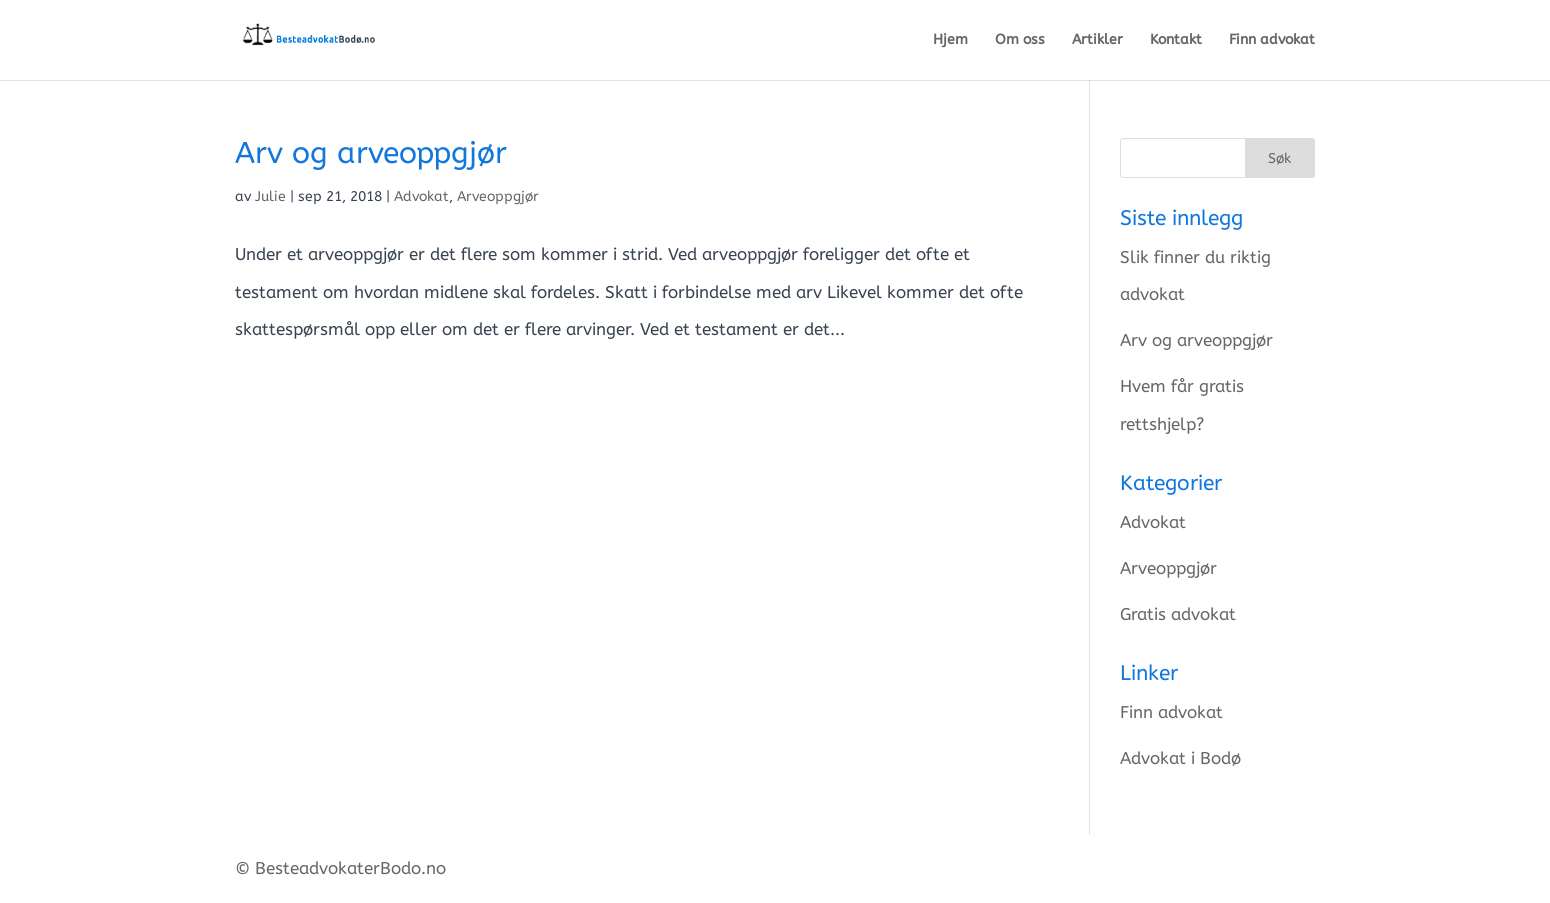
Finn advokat (1272, 40)
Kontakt (1176, 40)
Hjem (950, 40)
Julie (270, 196)
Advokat (421, 196)
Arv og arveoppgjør (371, 153)
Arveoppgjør (498, 196)
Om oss (1020, 40)
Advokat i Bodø (1180, 758)
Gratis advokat (1178, 614)
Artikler (1097, 40)
